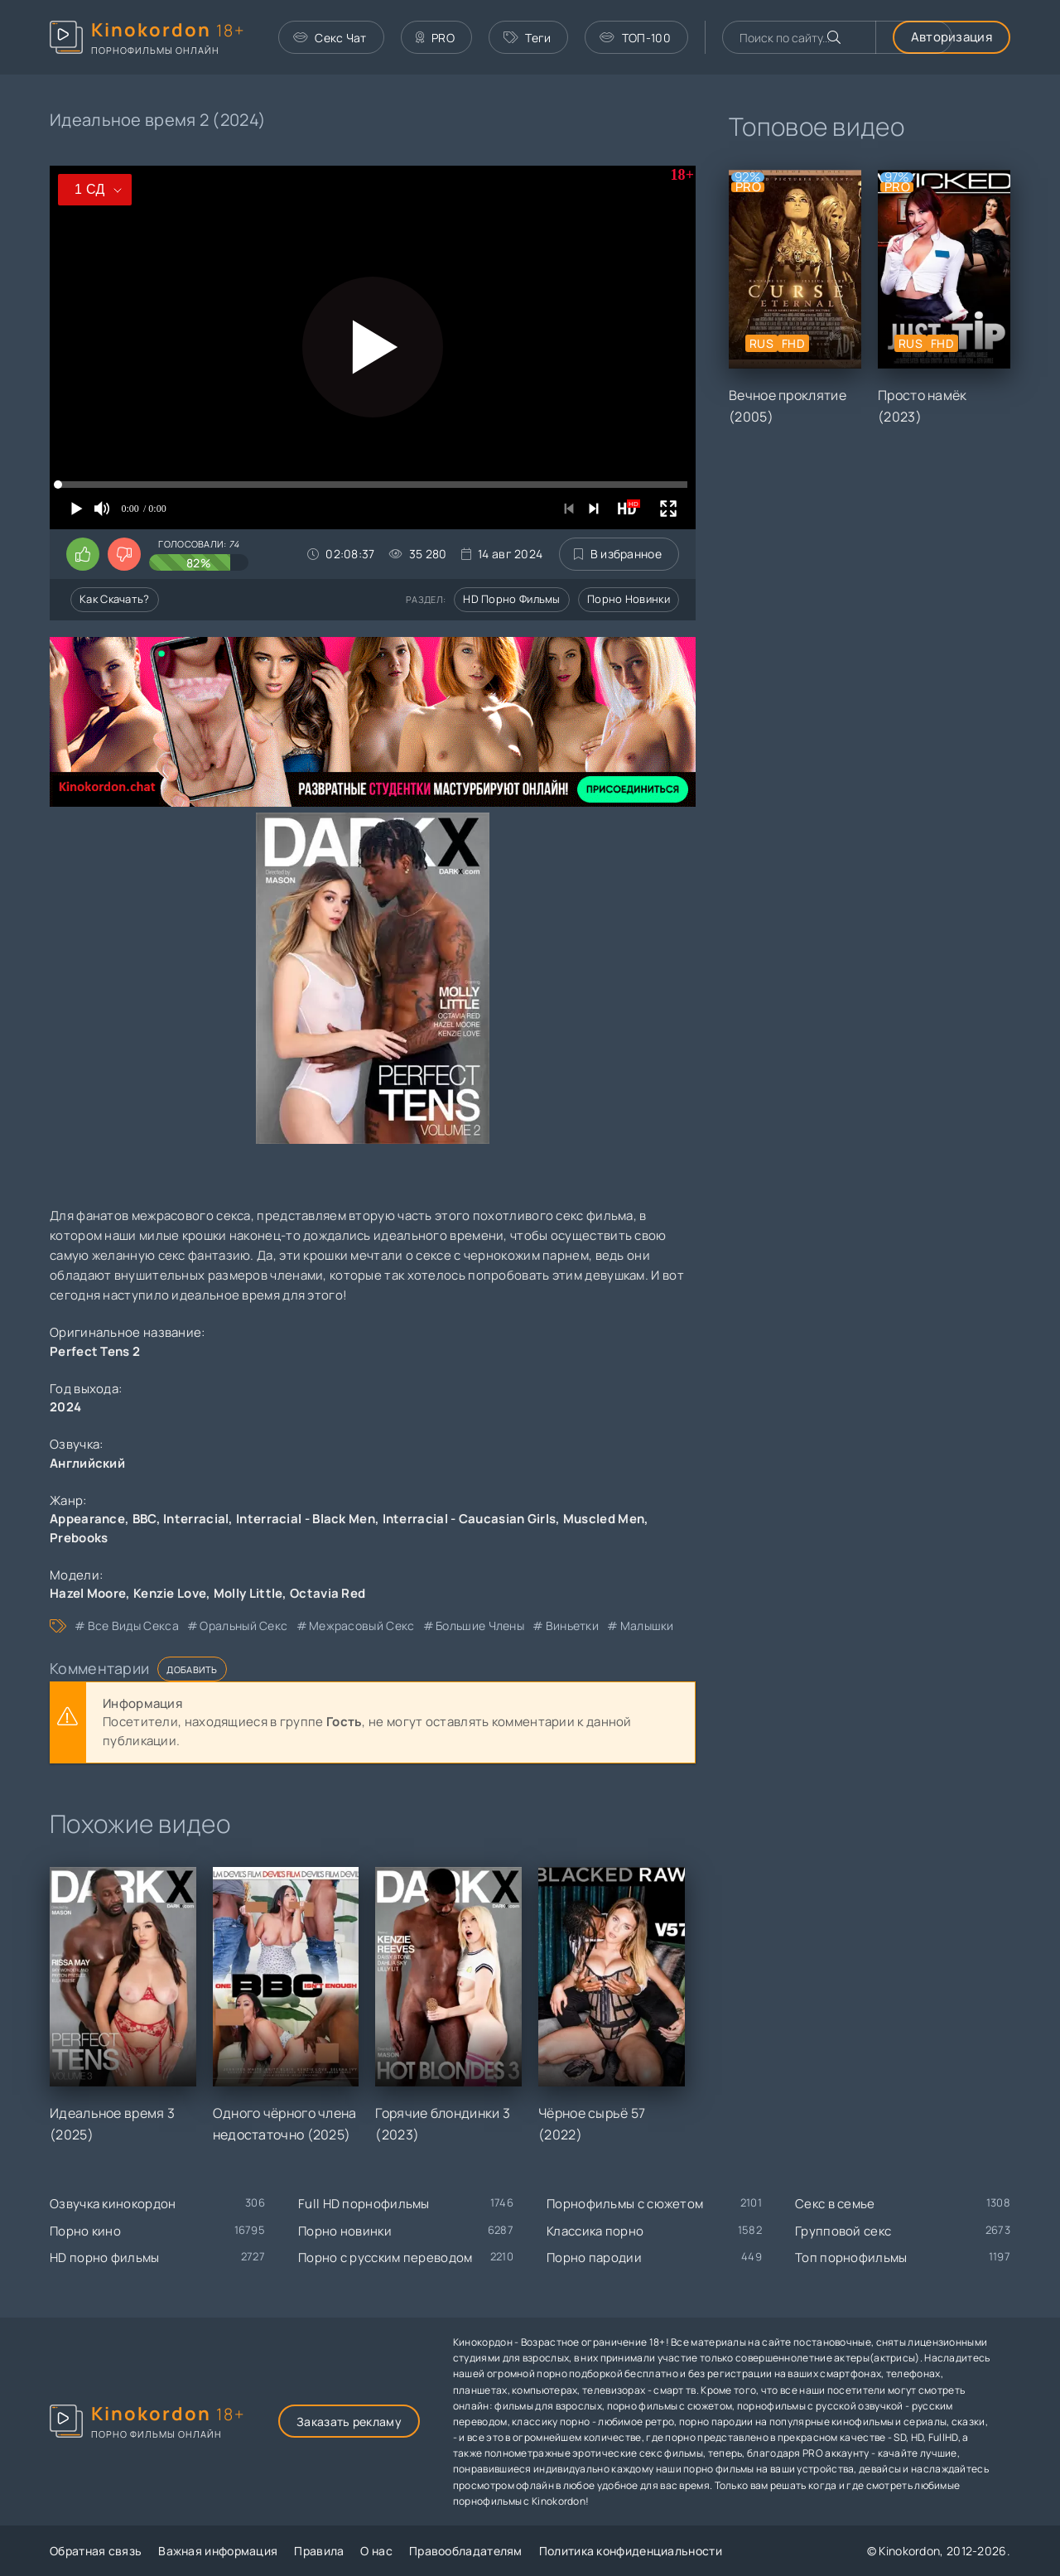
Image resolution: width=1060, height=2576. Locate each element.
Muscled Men (603, 1518)
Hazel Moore (88, 1593)
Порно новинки (628, 598)
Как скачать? (115, 598)
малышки (647, 1625)
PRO (435, 38)
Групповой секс (843, 2231)
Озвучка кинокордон (113, 2203)
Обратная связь (96, 2551)
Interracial (196, 1518)
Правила (319, 2551)
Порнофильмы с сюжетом (625, 2203)
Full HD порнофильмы (364, 2203)
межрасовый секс (362, 1625)
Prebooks (79, 1537)
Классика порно (595, 2231)
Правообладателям (466, 2551)
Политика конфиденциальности (630, 2551)
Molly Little (248, 1593)
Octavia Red (327, 1593)
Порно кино (85, 2231)
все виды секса (133, 1625)
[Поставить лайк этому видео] (82, 554)
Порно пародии (594, 2257)
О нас (376, 2551)
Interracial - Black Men (305, 1518)
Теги (528, 38)
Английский (87, 1463)
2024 (65, 1407)
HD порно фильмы (512, 598)
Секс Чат (330, 38)
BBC (144, 1518)
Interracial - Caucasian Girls (469, 1518)
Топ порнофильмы (851, 2257)
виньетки (572, 1625)
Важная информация (217, 2551)
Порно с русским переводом (385, 2257)
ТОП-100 (635, 38)
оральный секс (243, 1625)
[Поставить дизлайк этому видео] (124, 554)
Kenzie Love (169, 1593)
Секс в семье (835, 2203)
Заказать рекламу (349, 2421)
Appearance (87, 1518)
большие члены (480, 1625)
